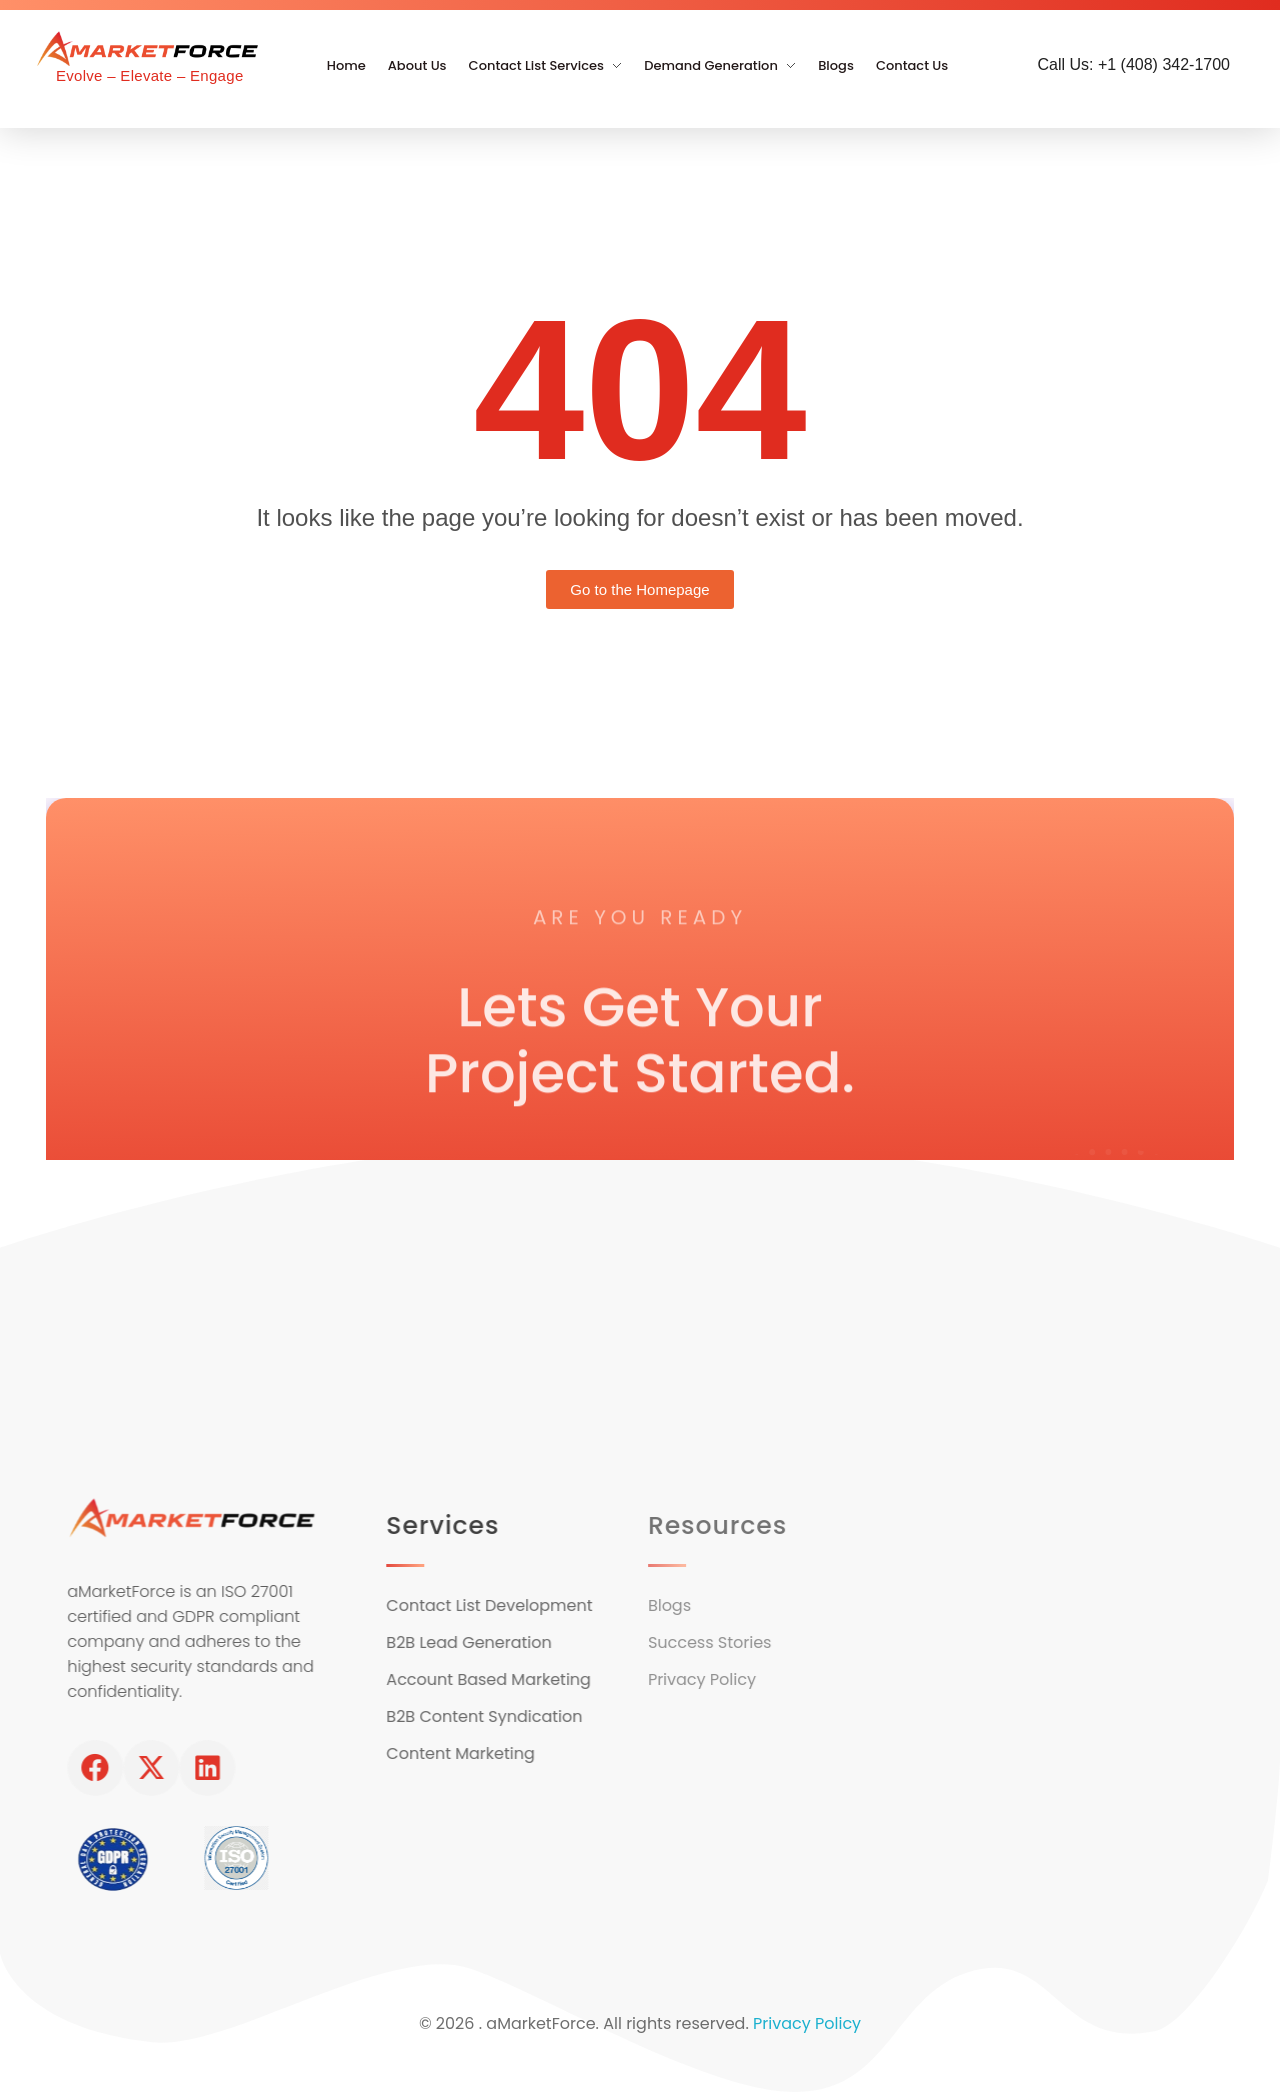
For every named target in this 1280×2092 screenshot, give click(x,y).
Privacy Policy (807, 2023)
